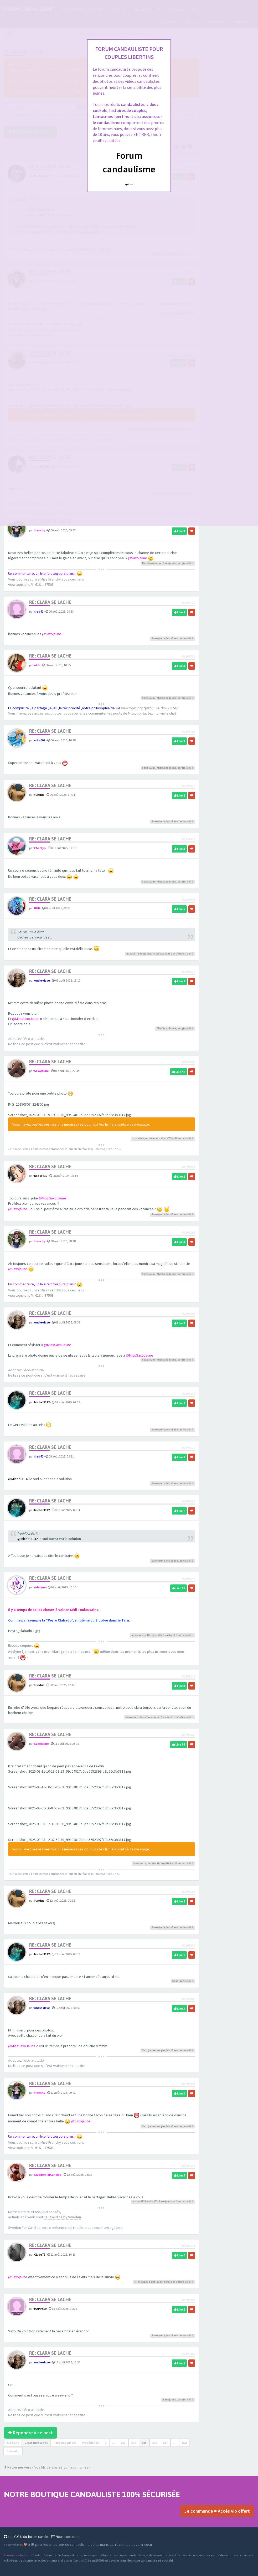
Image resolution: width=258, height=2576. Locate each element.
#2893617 (188, 2166)
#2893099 (188, 1167)
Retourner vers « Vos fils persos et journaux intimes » (47, 2467)
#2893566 (188, 1735)
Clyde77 (166, 1138)
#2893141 (188, 1676)
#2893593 (188, 2084)
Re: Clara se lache (50, 602)
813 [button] (123, 2443)
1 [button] (105, 2443)
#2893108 (188, 1313)
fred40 (38, 611)
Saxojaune (169, 563)
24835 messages (36, 2443)
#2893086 (188, 1062)
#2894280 (188, 2353)
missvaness (152, 1138)
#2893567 (188, 1891)
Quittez (129, 184)
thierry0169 (164, 1863)
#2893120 (188, 1447)
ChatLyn (40, 848)
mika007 (39, 740)
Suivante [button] (13, 2451)
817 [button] (165, 2443)
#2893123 (188, 1501)
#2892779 (188, 656)
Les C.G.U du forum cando (26, 2536)
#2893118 (188, 1393)
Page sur (65, 2443)
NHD (37, 908)
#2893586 (188, 1999)
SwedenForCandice (173, 1717)
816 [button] (154, 2443)
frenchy (39, 530)
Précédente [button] (90, 2443)
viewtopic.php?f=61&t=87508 (31, 584)
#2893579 (188, 1945)
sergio (182, 563)
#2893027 (188, 971)
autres (182, 953)
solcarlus (138, 1138)
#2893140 (188, 1578)
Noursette (139, 1863)
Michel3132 (42, 1402)
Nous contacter (65, 2536)
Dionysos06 (154, 1635)
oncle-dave (42, 980)
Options (13, 2443)
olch (37, 665)
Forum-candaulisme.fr (19, 2555)
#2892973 (188, 899)
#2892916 (188, 786)
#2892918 (188, 839)
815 (144, 2443)
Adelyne (40, 1587)
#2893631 (188, 2245)
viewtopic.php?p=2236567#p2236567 (150, 708)
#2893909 (188, 2300)
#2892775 (188, 602)
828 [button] (184, 2443)
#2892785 (188, 731)
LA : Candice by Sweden (62, 2217)
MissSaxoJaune (152, 563)
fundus (39, 795)
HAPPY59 (40, 2309)
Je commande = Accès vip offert (217, 2511)
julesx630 (40, 1176)
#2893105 (188, 1232)
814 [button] (133, 2443)
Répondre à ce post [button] (30, 2433)
